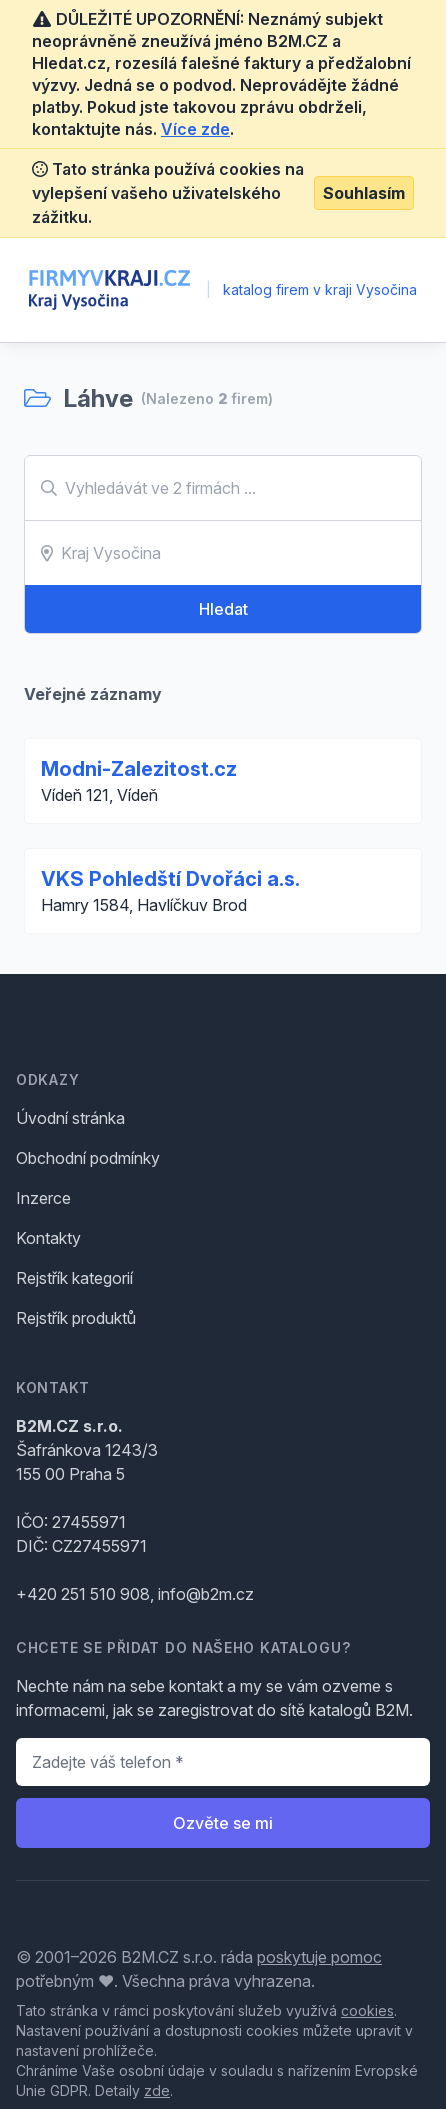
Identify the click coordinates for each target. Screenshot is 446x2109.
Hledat (223, 609)
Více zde (195, 129)
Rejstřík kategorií (74, 1278)
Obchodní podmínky (88, 1158)
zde (157, 2090)
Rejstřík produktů (76, 1318)
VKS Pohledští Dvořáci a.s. (170, 879)
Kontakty (48, 1238)
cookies (367, 2010)
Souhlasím (364, 193)
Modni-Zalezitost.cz (139, 769)
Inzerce (43, 1198)
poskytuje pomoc (319, 1957)
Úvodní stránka (70, 1118)
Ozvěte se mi (223, 1823)
